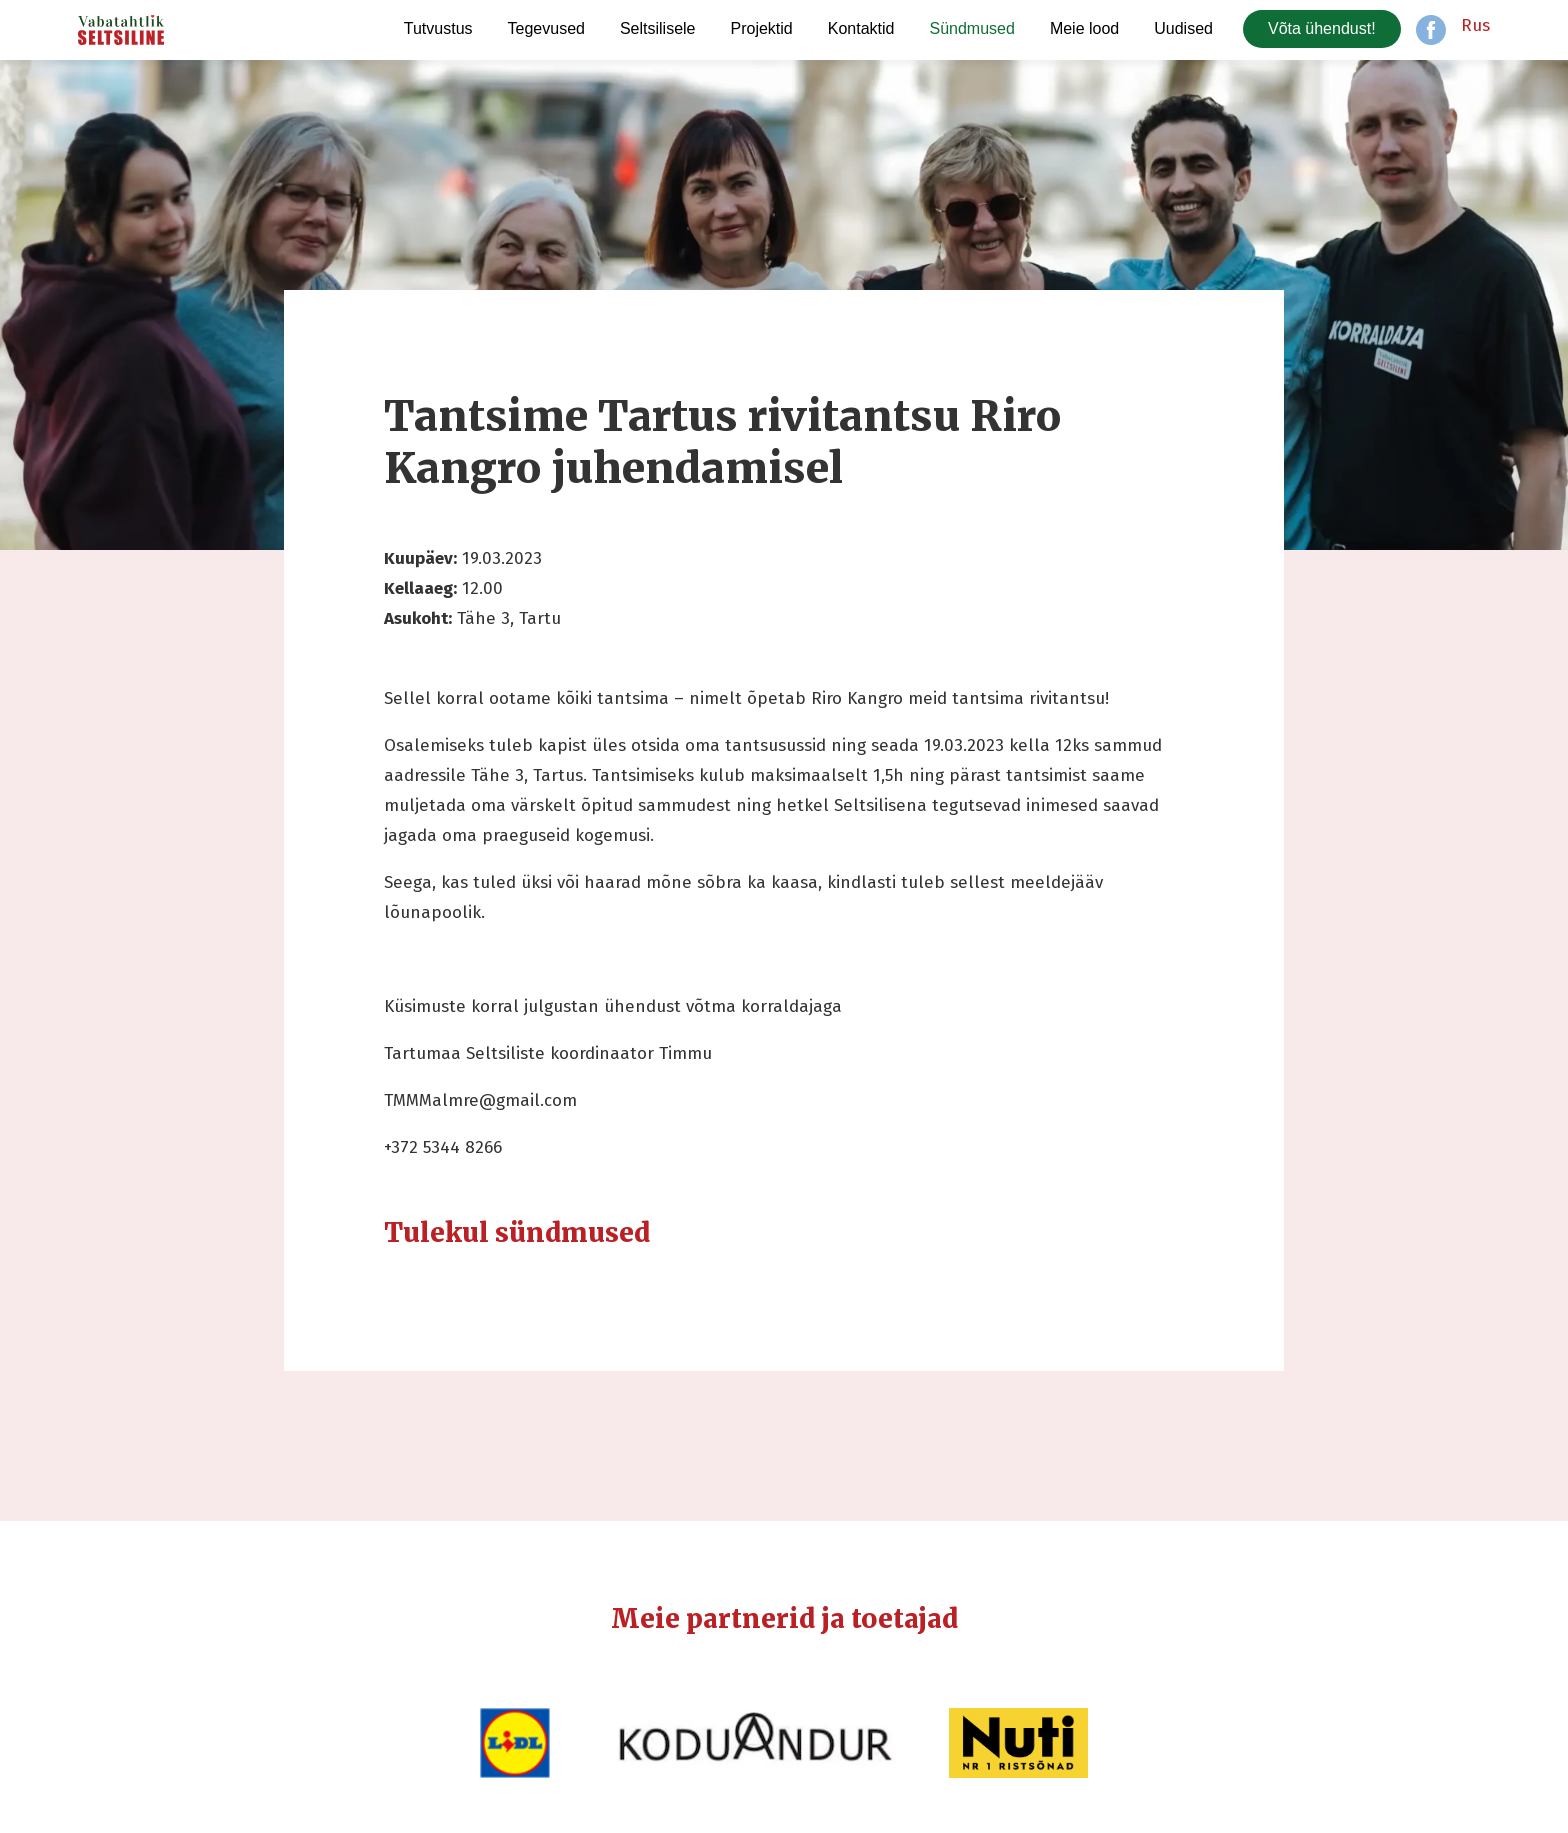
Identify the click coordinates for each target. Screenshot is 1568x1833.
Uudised (1183, 28)
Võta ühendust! (1322, 28)
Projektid (762, 28)
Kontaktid (861, 28)
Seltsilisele (658, 28)
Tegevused (546, 28)
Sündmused (971, 28)
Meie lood (1084, 28)
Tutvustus (438, 28)
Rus (1475, 25)
